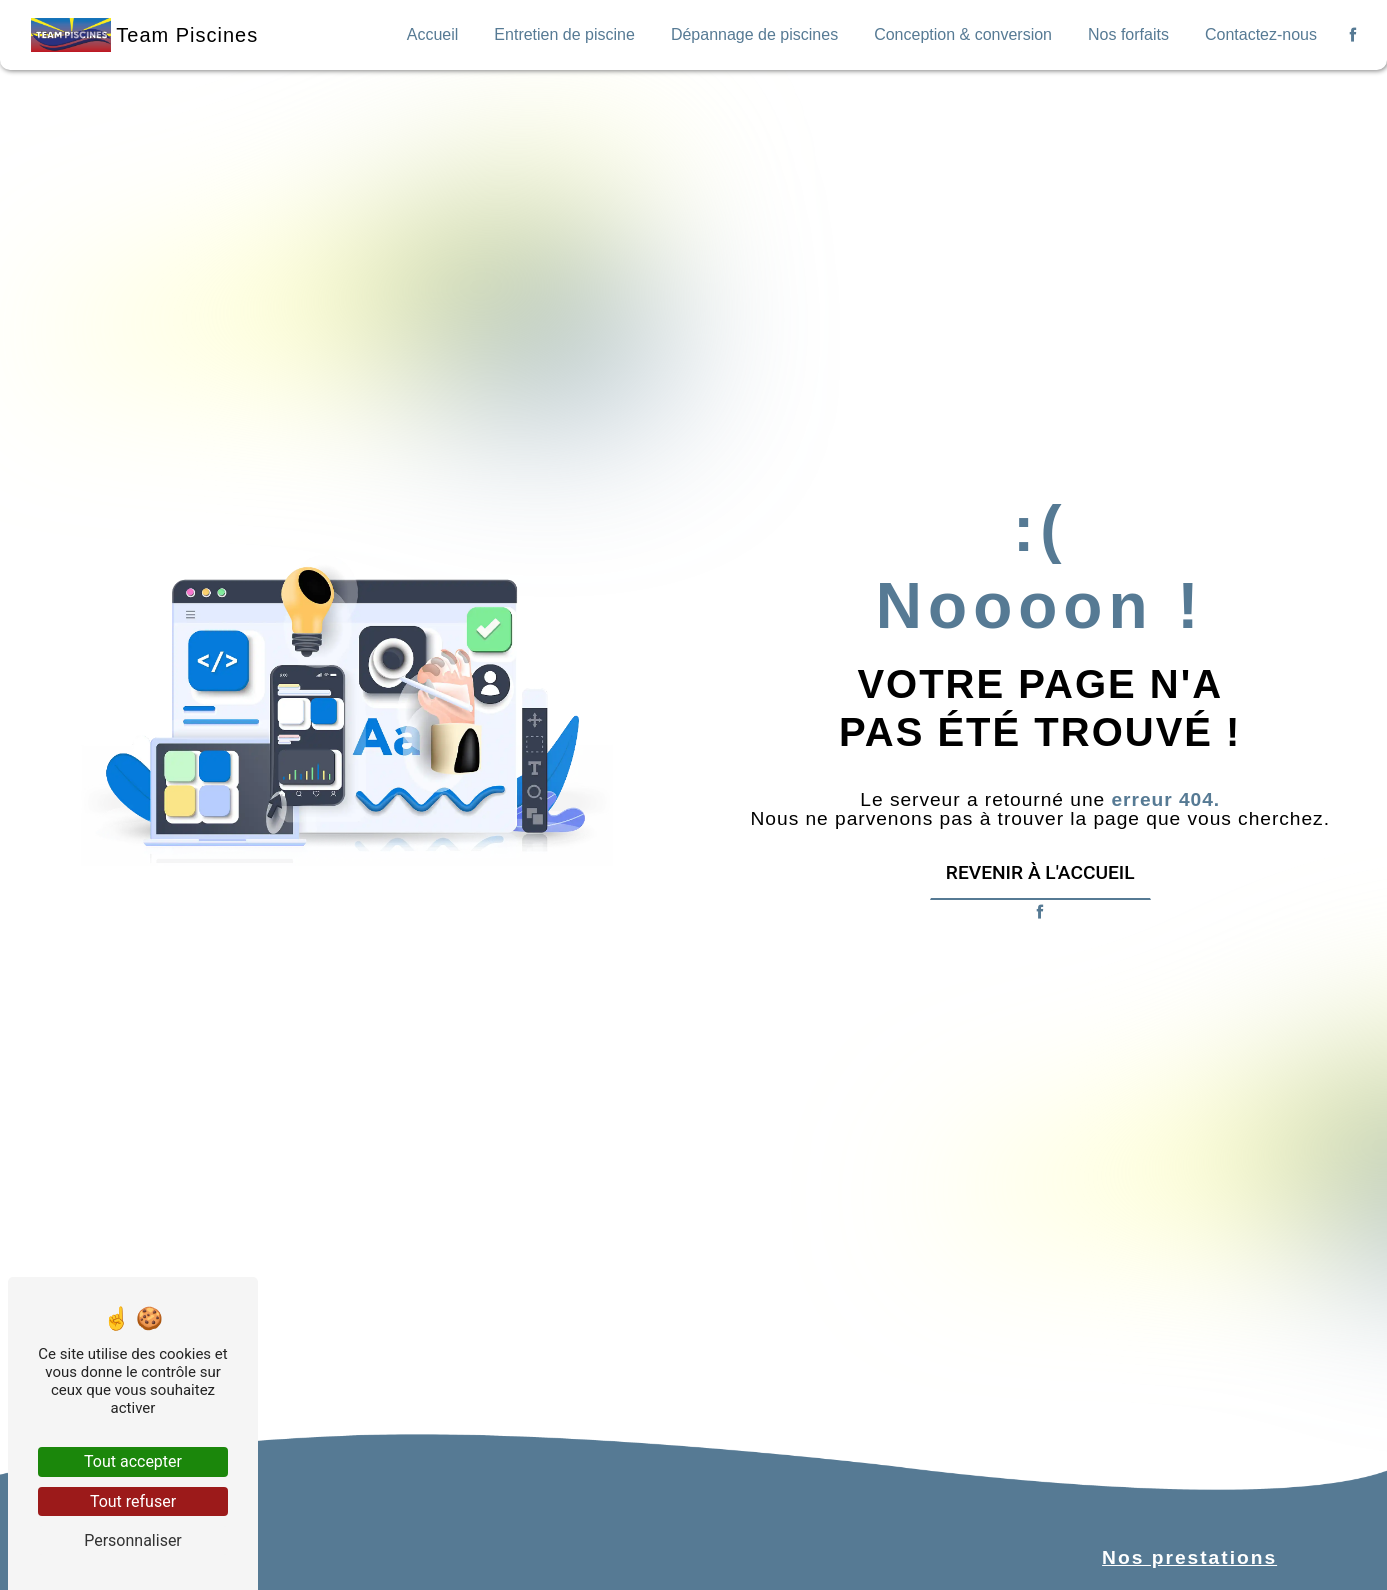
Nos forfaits (1132, 34)
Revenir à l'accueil (1040, 872)
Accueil (443, 34)
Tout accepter (133, 1461)
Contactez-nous (1263, 34)
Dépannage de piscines (761, 34)
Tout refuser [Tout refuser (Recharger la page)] (133, 1501)
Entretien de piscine (573, 34)
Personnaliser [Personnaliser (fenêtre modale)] (133, 1540)
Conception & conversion (969, 34)
